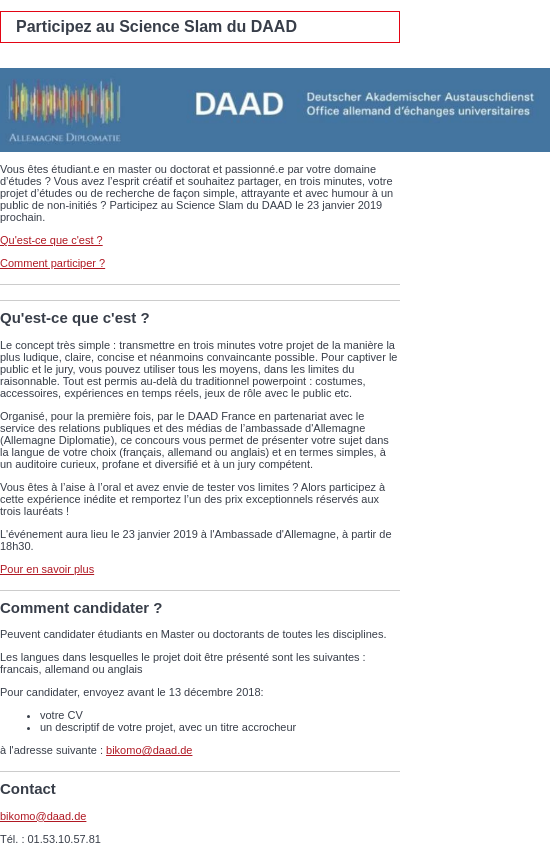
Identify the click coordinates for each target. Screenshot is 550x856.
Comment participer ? (52, 263)
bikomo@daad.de (149, 750)
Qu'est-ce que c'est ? (51, 240)
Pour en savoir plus (47, 569)
